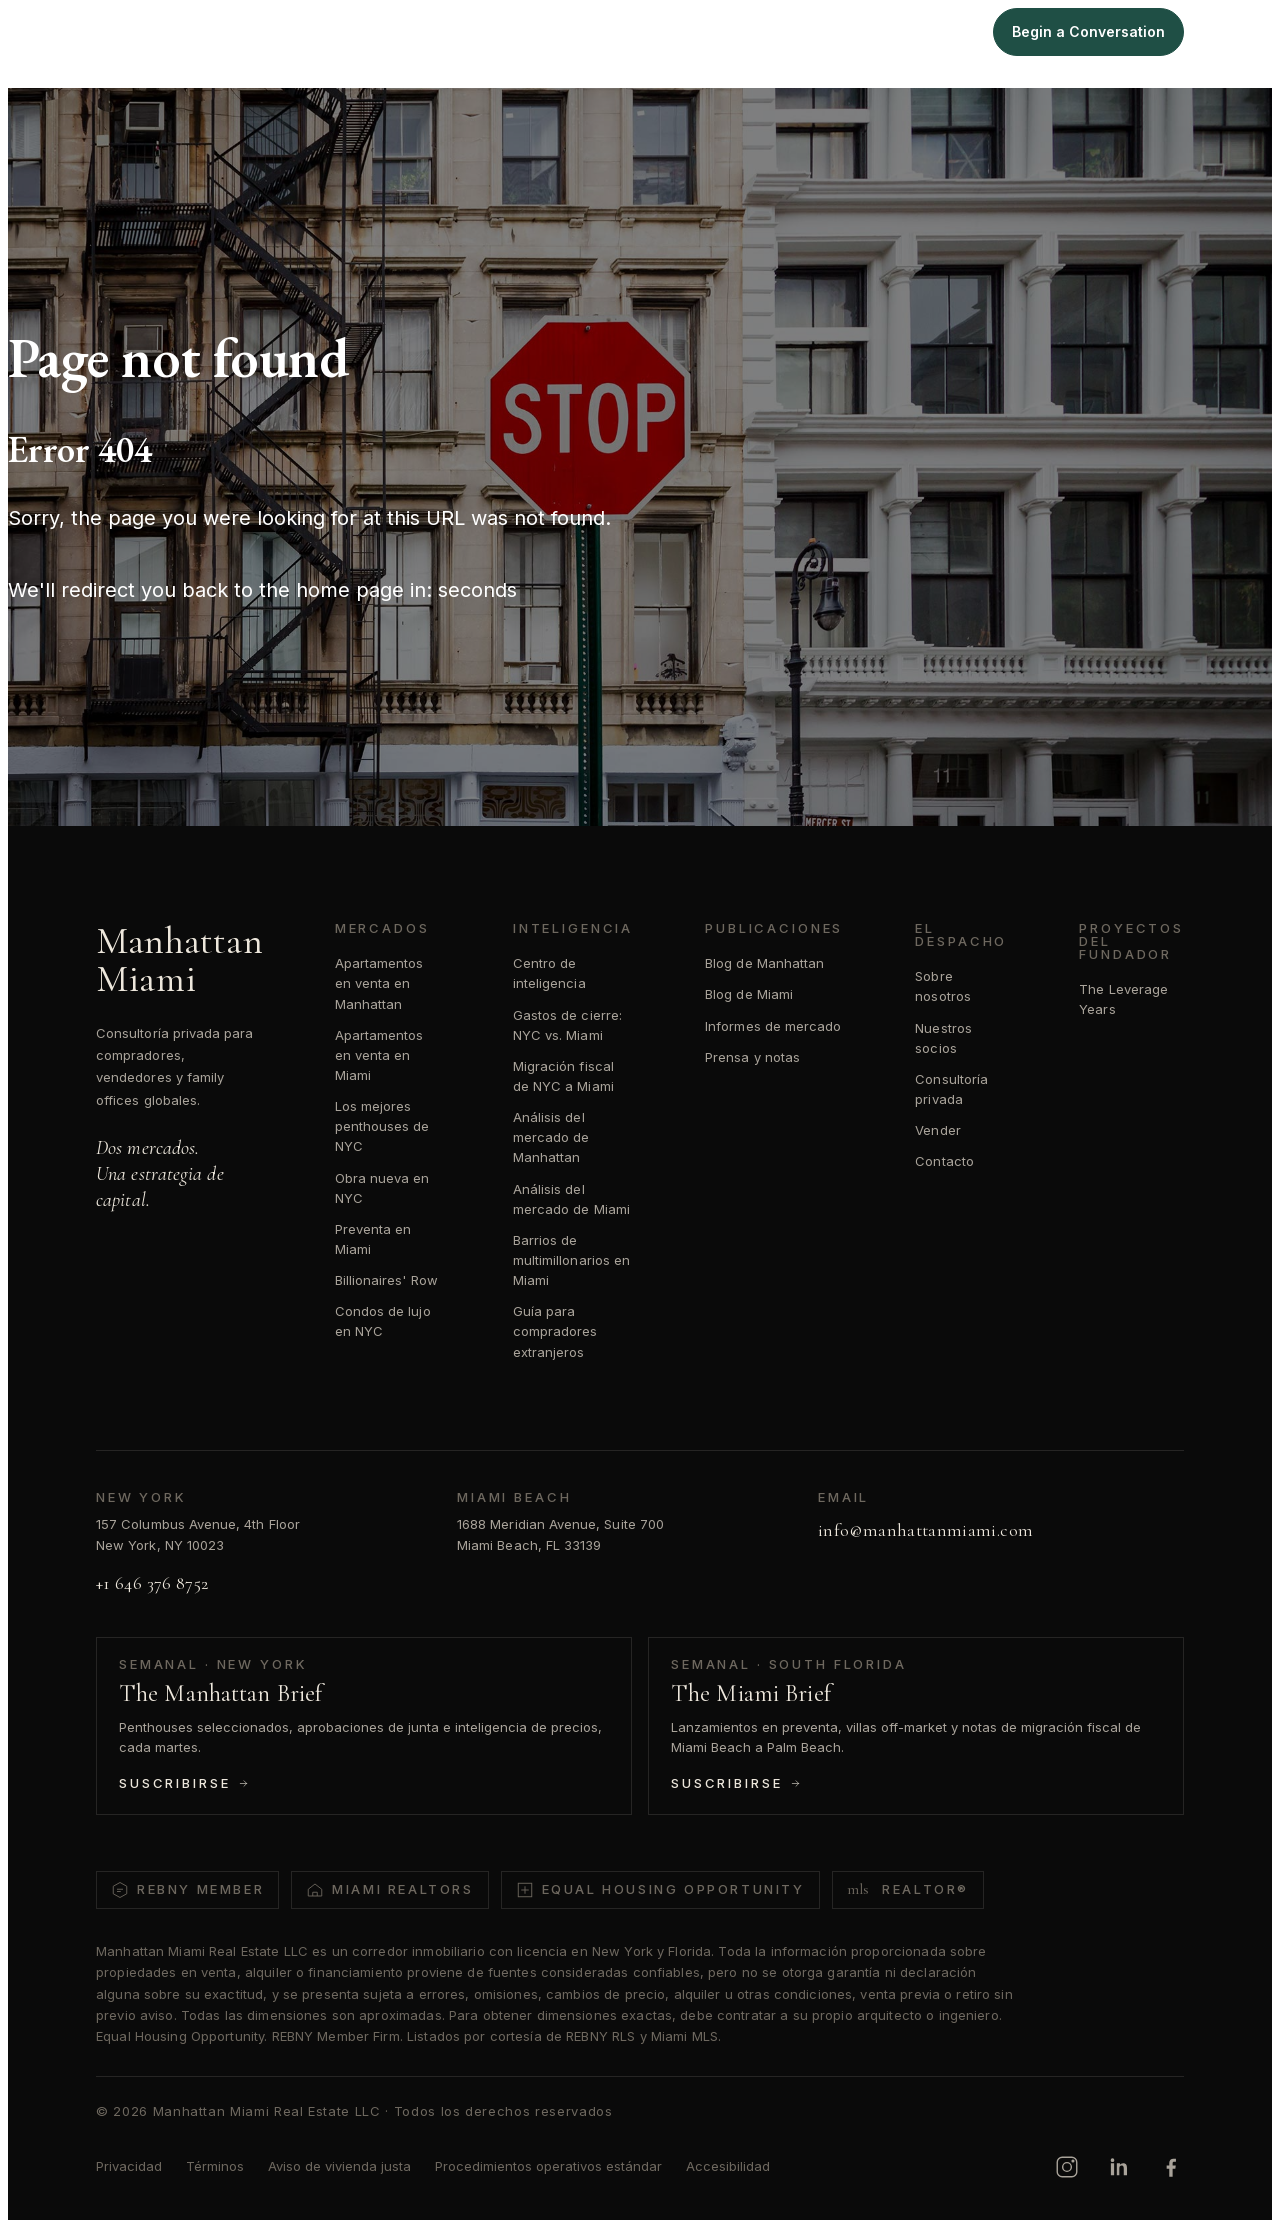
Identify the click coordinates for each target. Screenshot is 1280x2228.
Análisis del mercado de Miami (571, 1199)
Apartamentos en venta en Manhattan (379, 983)
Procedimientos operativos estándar (548, 2166)
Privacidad (129, 2166)
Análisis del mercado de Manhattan (551, 1137)
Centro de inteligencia (549, 973)
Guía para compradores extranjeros (555, 1331)
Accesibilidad (728, 2166)
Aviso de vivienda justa (339, 2166)
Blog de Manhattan (764, 963)
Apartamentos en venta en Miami (379, 1055)
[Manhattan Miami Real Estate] (127, 32)
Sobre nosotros (943, 986)
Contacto (944, 1161)
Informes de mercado (773, 1026)
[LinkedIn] (1119, 2167)
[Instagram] (1067, 2167)
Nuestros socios (943, 1038)
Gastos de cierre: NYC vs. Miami (567, 1025)
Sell (952, 31)
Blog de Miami (749, 994)
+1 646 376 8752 (152, 1583)
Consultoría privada (951, 1089)
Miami (779, 31)
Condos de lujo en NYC (383, 1321)
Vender (937, 1130)
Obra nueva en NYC (382, 1188)
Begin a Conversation (1088, 31)
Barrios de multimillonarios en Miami (571, 1260)
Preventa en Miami (373, 1239)
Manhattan (691, 31)
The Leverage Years (1123, 999)
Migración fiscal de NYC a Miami (563, 1076)
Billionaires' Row (386, 1280)
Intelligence (869, 31)
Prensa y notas (752, 1057)
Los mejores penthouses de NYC (382, 1126)
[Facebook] (1171, 2167)
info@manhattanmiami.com (925, 1530)
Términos (215, 2166)
